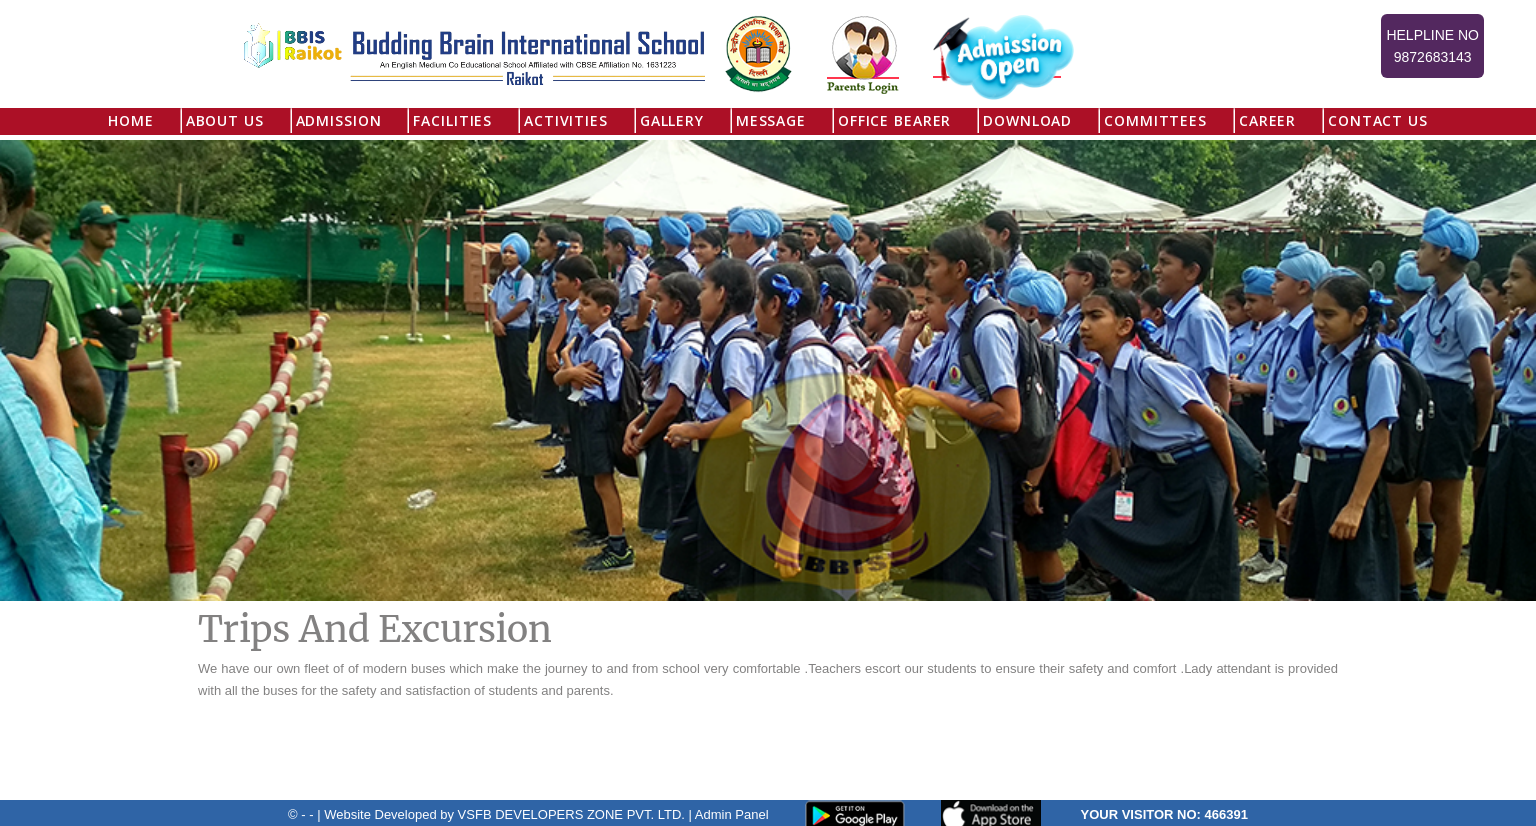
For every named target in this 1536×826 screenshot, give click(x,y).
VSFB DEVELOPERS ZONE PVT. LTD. (571, 814)
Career (1267, 120)
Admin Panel (732, 814)
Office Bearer (894, 120)
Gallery (672, 120)
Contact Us (1378, 120)
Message (771, 120)
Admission (339, 120)
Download (1027, 120)
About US (225, 120)
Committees (1155, 120)
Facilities (452, 120)
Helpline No (1432, 47)
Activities (566, 120)
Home (130, 120)
